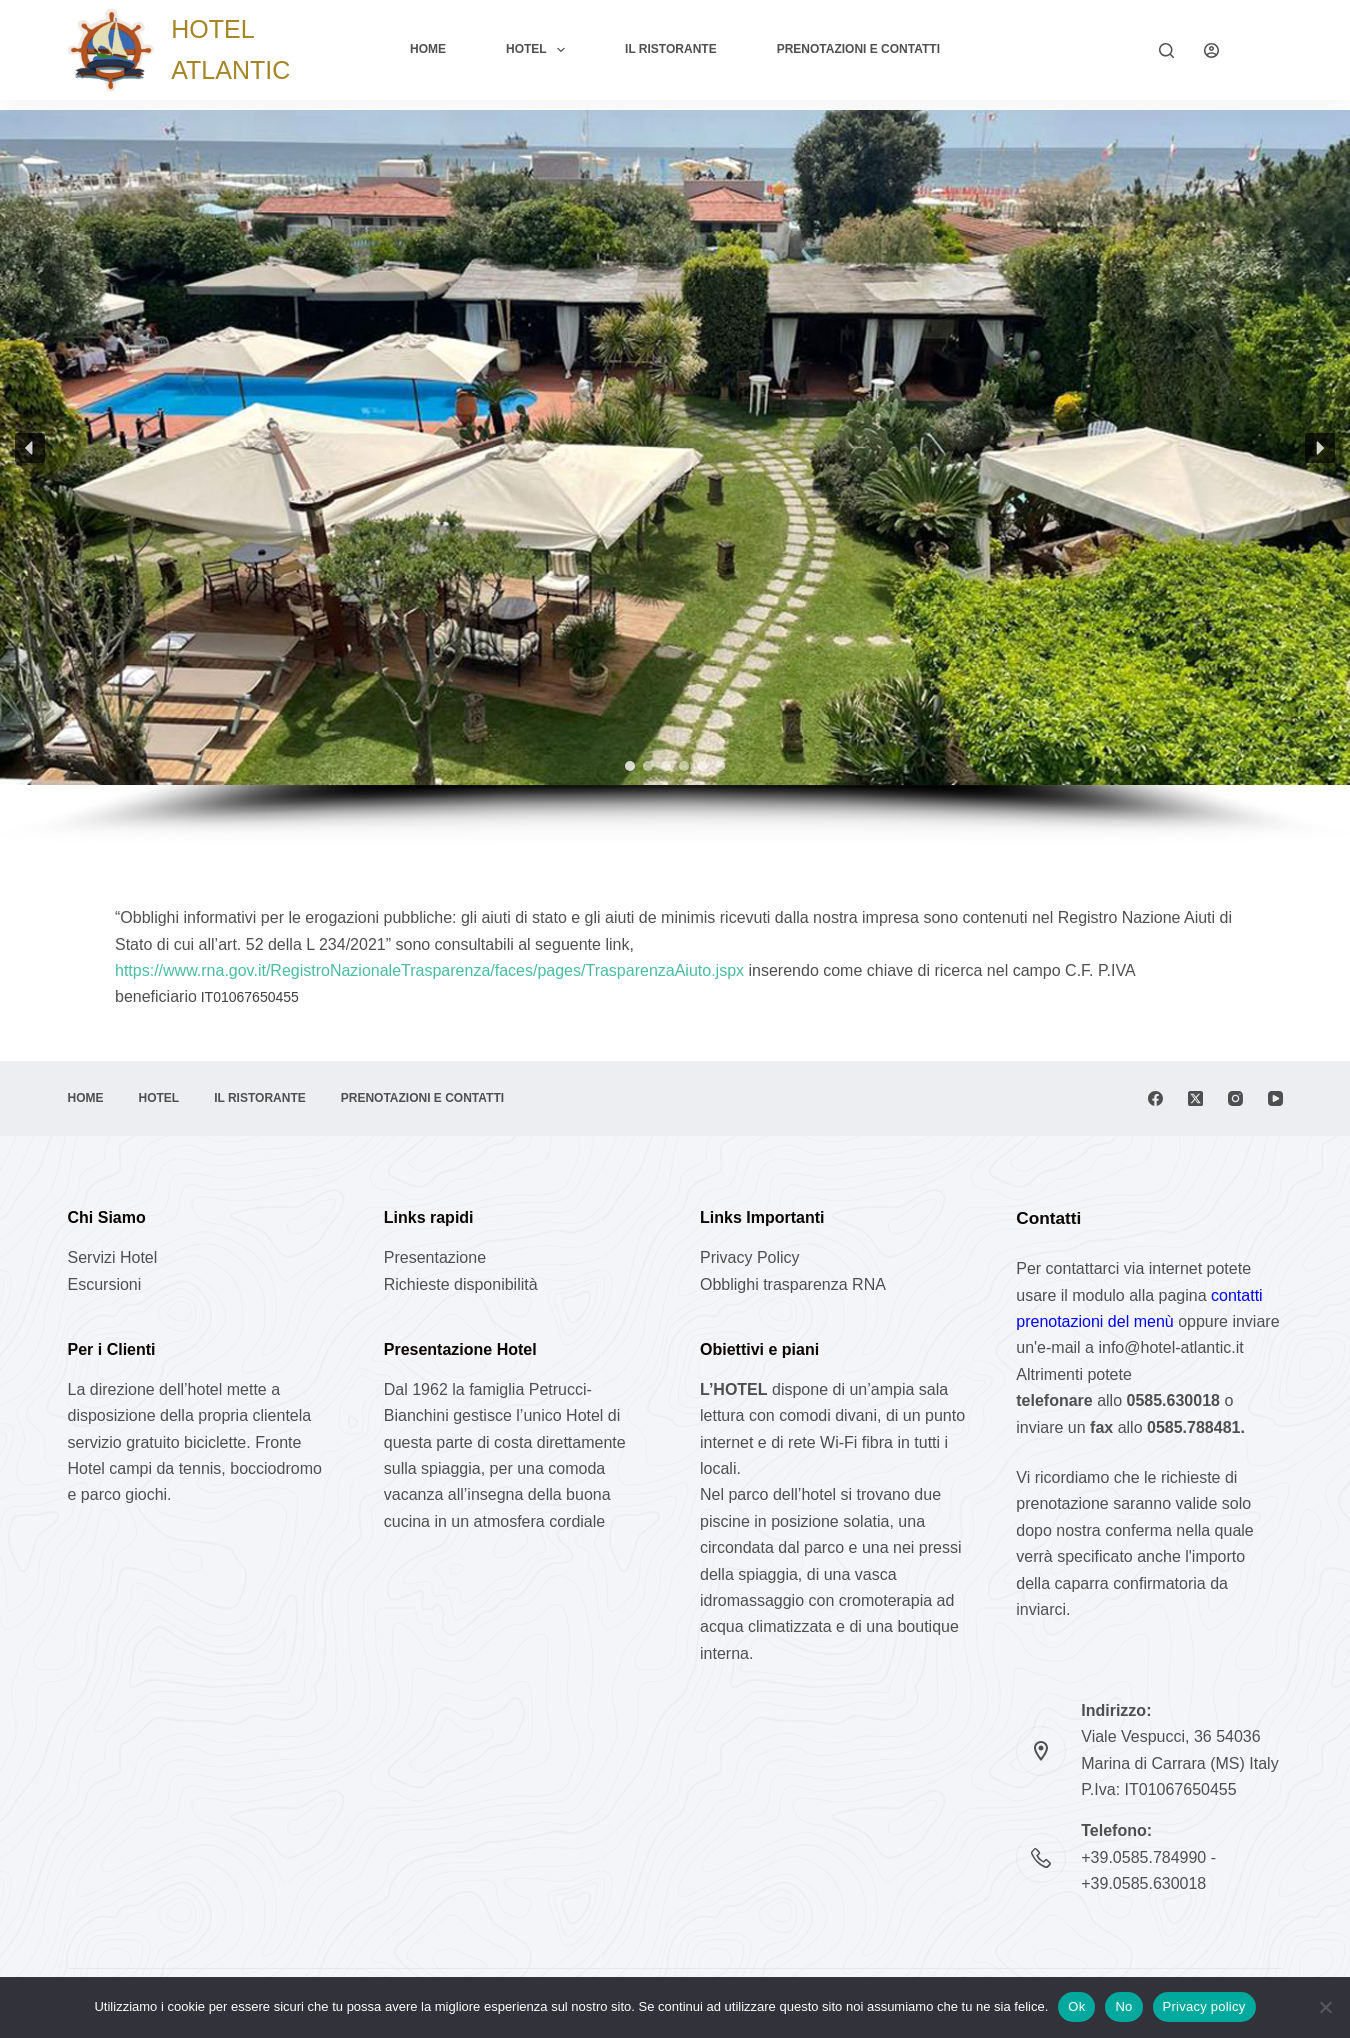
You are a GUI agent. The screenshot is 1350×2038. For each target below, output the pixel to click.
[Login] (1211, 50)
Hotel (539, 50)
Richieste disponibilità (461, 1284)
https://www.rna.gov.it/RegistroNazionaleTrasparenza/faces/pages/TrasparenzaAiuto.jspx (432, 970)
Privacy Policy (750, 1257)
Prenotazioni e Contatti (858, 49)
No (1123, 2006)
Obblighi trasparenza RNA (793, 1284)
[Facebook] (1155, 1098)
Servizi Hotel (113, 1257)
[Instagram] (1235, 1098)
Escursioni (105, 1284)
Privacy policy (1204, 2006)
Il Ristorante (671, 49)
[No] (1325, 2007)
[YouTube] (1275, 1098)
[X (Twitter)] (1195, 1098)
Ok (1076, 2006)
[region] (675, 477)
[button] (30, 448)
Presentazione (435, 1257)
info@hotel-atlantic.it (1170, 1347)
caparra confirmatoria (1133, 1583)
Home (428, 49)
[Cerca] (1166, 50)
